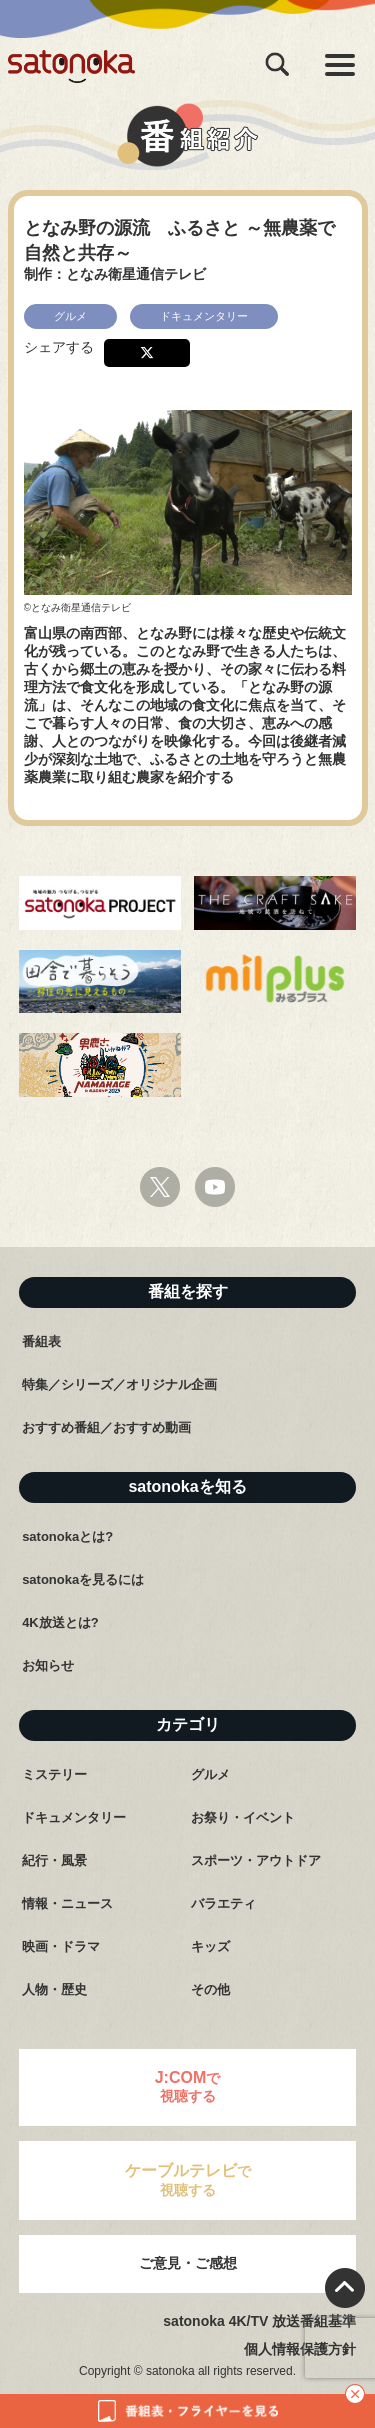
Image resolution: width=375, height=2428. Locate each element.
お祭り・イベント (243, 1817)
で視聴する (188, 2086)
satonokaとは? (67, 1536)
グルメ (210, 1774)
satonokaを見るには (83, 1579)
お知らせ (48, 1665)
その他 (210, 1989)
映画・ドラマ (61, 1946)
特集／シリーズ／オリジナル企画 (119, 1384)
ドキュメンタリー (74, 1817)
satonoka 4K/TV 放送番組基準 (259, 2321)
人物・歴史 (54, 1989)
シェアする (59, 347)
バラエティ (223, 1903)
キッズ (210, 1946)
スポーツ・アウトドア (256, 1860)
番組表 (41, 1341)
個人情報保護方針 (300, 2349)
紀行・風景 (54, 1860)
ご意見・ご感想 (188, 2263)
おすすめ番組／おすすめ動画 (106, 1427)
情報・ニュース (67, 1903)
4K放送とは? (60, 1622)
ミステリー (54, 1774)
